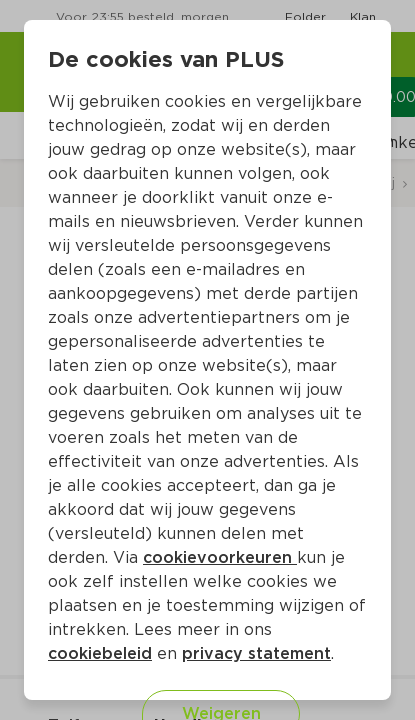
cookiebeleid (100, 653)
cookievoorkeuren (220, 557)
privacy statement (256, 653)
